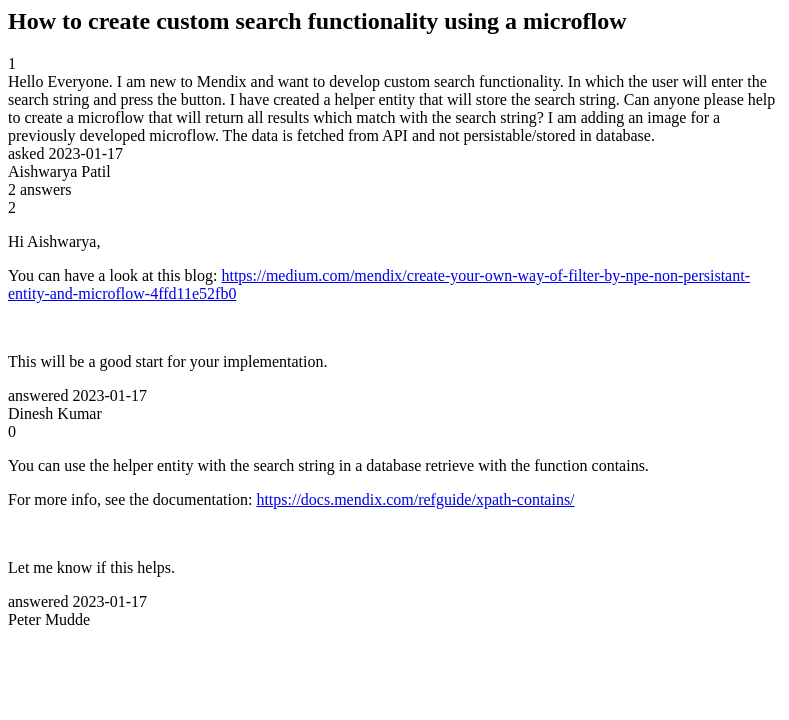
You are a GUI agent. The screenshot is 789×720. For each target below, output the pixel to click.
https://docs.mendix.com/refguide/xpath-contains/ (415, 499)
